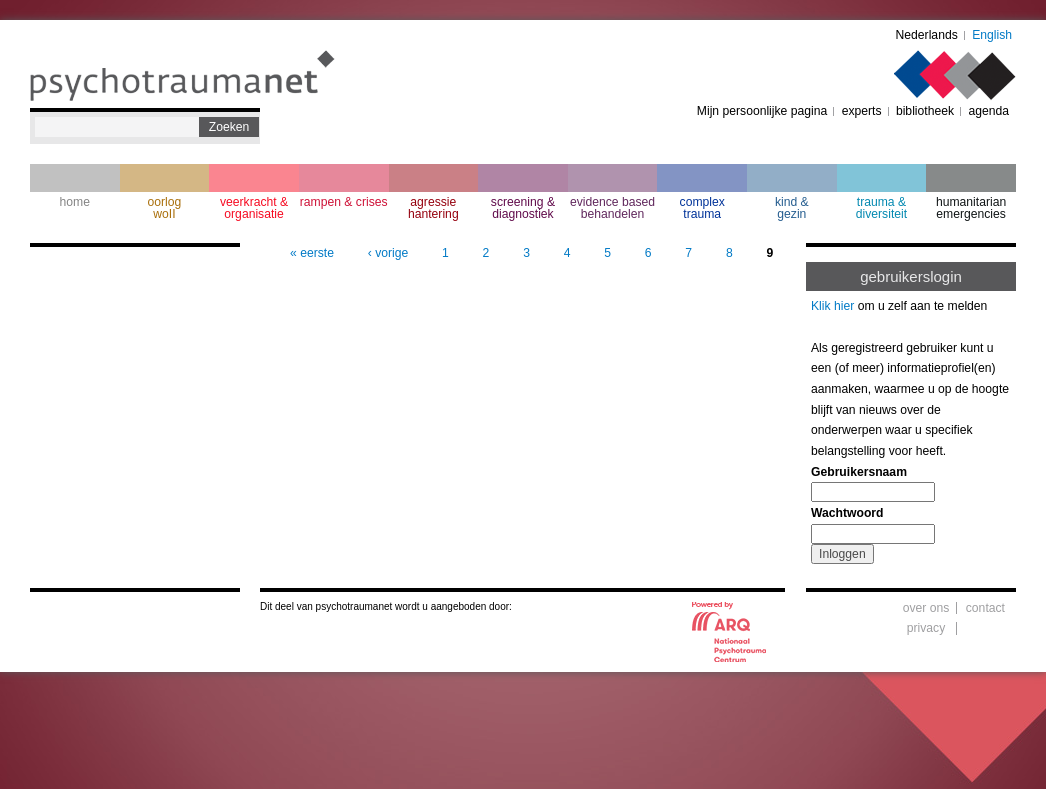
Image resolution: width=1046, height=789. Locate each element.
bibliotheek (925, 111)
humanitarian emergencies (971, 208)
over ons (926, 608)
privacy (926, 628)
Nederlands (927, 35)
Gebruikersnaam (859, 472)
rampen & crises (344, 202)
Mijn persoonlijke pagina (762, 111)
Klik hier (832, 306)
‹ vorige (388, 253)
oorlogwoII (165, 208)
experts (862, 111)
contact (985, 608)
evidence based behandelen (612, 208)
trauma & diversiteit (881, 208)
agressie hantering (433, 208)
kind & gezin (792, 208)
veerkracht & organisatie (254, 208)
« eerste (312, 253)
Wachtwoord (847, 513)
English (992, 35)
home (75, 202)
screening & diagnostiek (523, 208)
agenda (988, 111)
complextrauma (702, 208)
